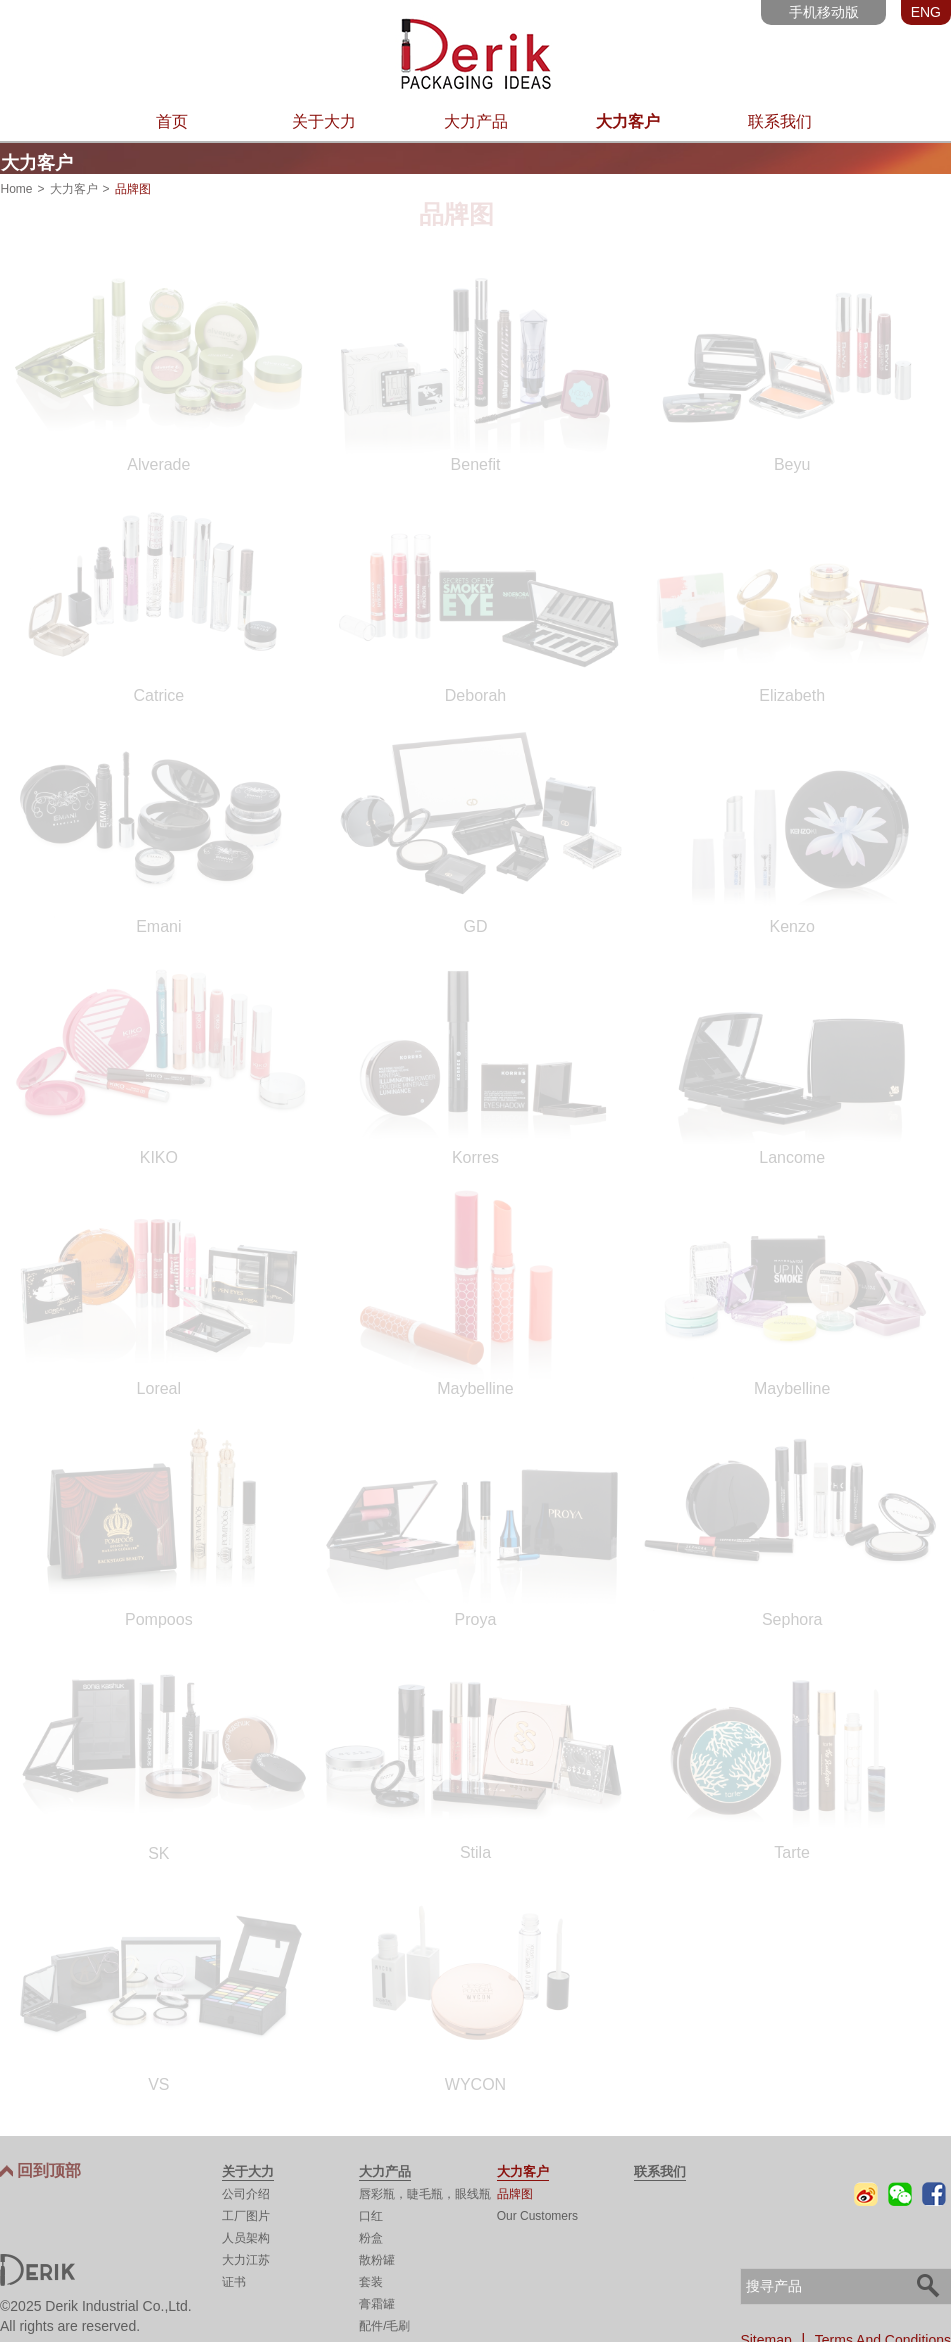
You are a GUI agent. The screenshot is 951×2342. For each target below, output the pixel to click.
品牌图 (515, 2192)
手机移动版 (824, 12)
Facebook (934, 2192)
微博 (866, 2192)
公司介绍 (246, 2192)
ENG (926, 12)
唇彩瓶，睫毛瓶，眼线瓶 (425, 2192)
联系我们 (780, 121)
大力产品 (476, 121)
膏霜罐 (377, 2302)
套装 (371, 2280)
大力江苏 (246, 2258)
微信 (900, 2192)
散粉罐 (377, 2258)
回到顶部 (49, 2168)
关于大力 (324, 121)
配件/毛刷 (384, 2324)
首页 (172, 121)
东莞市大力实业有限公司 (475, 54)
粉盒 (371, 2236)
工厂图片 (246, 2214)
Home (17, 187)
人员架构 (246, 2236)
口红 (371, 2214)
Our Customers (537, 2214)
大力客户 (628, 121)
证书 (234, 2280)
